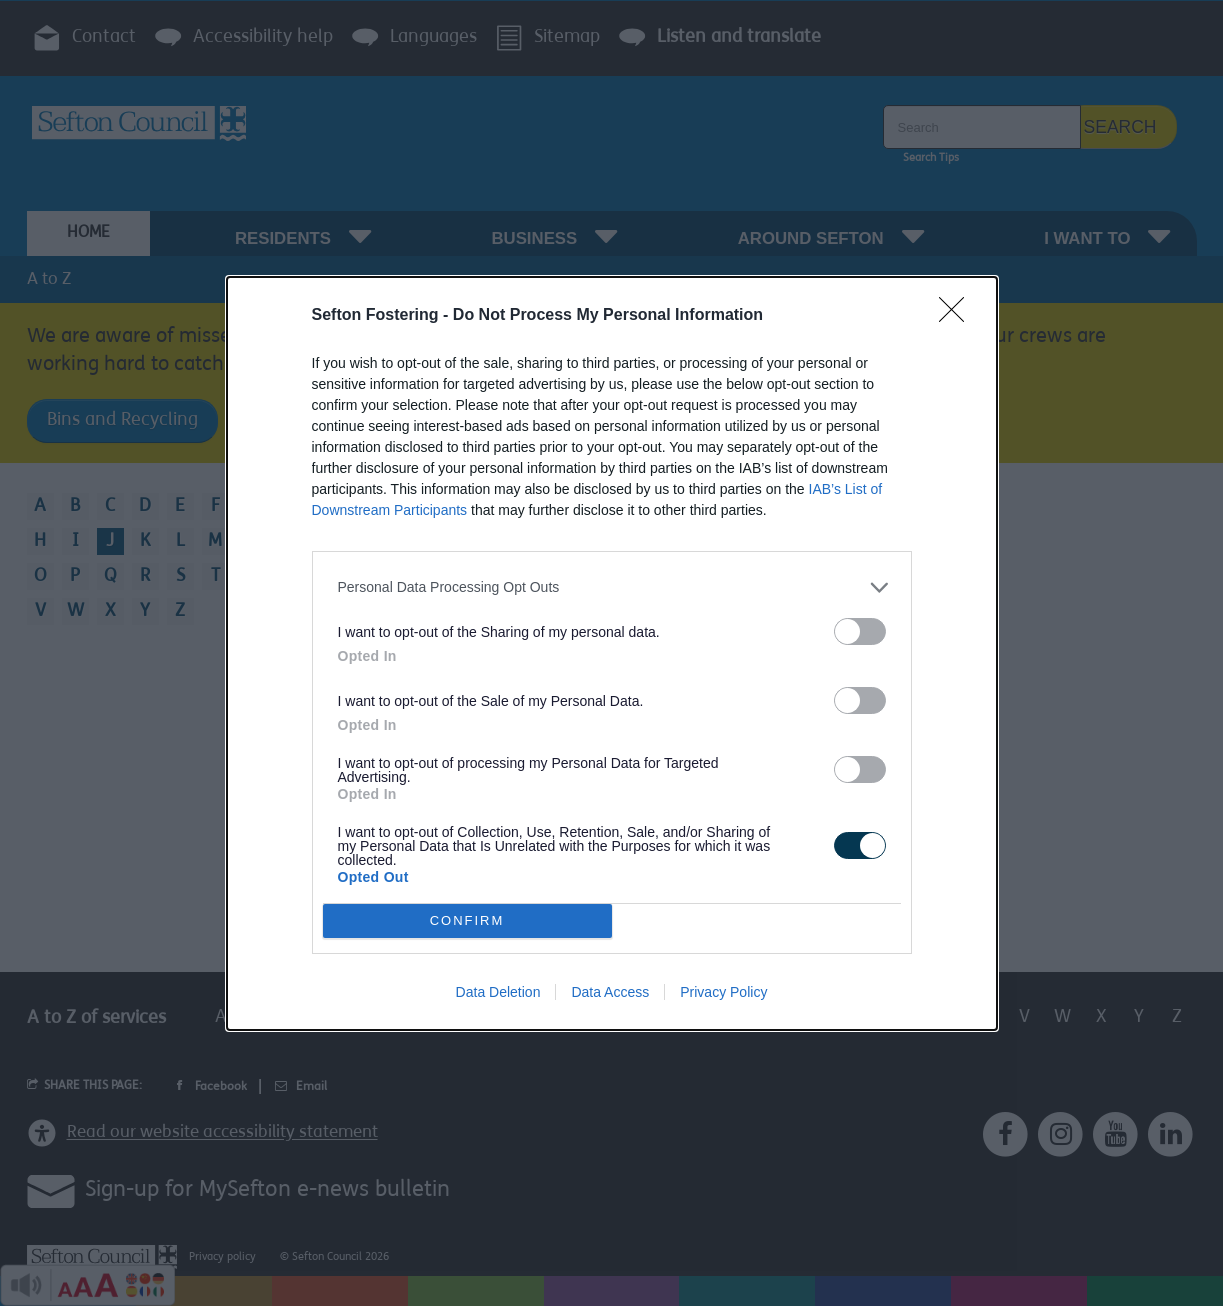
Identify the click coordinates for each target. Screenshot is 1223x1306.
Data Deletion (498, 992)
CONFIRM (467, 920)
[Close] (958, 316)
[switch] (860, 631)
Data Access (610, 992)
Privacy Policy (723, 992)
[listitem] (612, 587)
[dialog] (612, 653)
